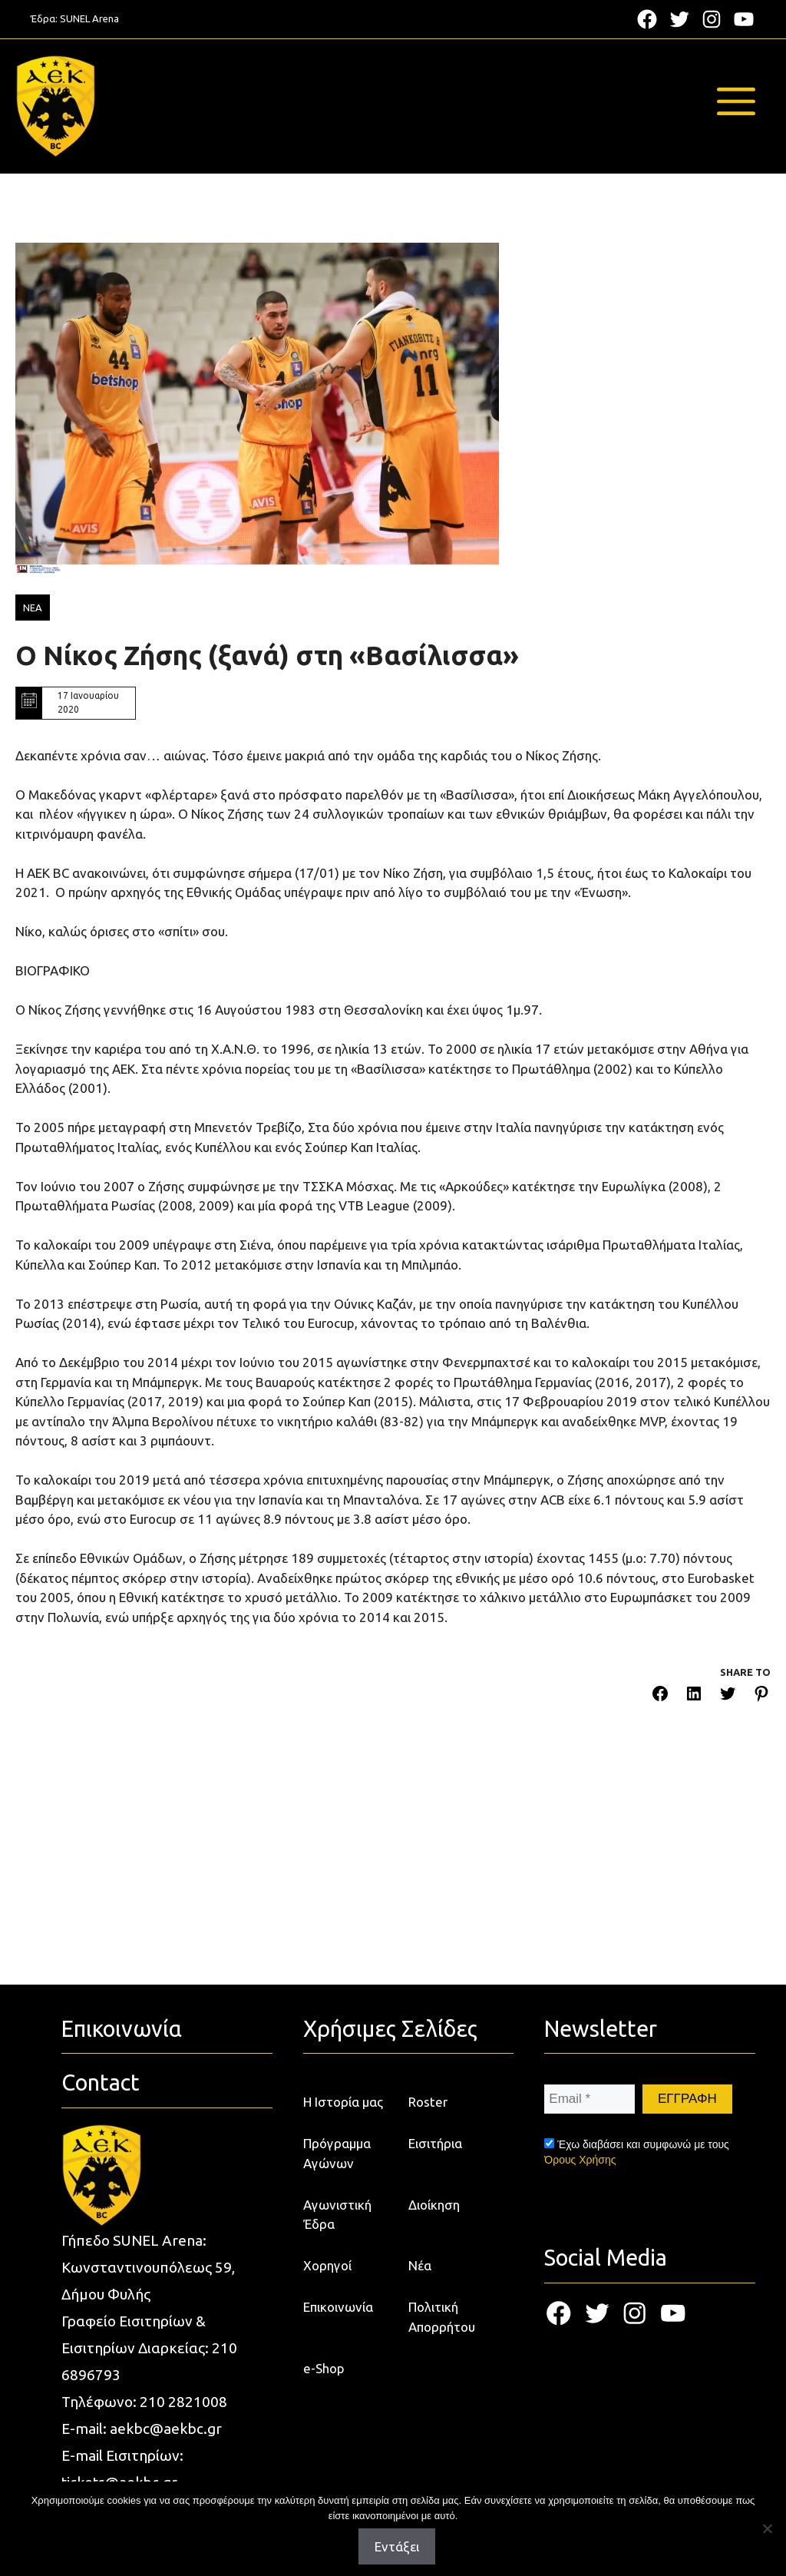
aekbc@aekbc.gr (166, 2428)
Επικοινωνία (338, 2307)
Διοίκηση (434, 2204)
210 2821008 (183, 2401)
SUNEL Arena (89, 18)
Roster (427, 2101)
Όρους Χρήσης (580, 2160)
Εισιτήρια (435, 2143)
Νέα (419, 2265)
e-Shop (324, 2368)
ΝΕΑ (32, 607)
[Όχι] (766, 2528)
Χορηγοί (327, 2265)
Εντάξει (397, 2546)
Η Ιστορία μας (343, 2101)
